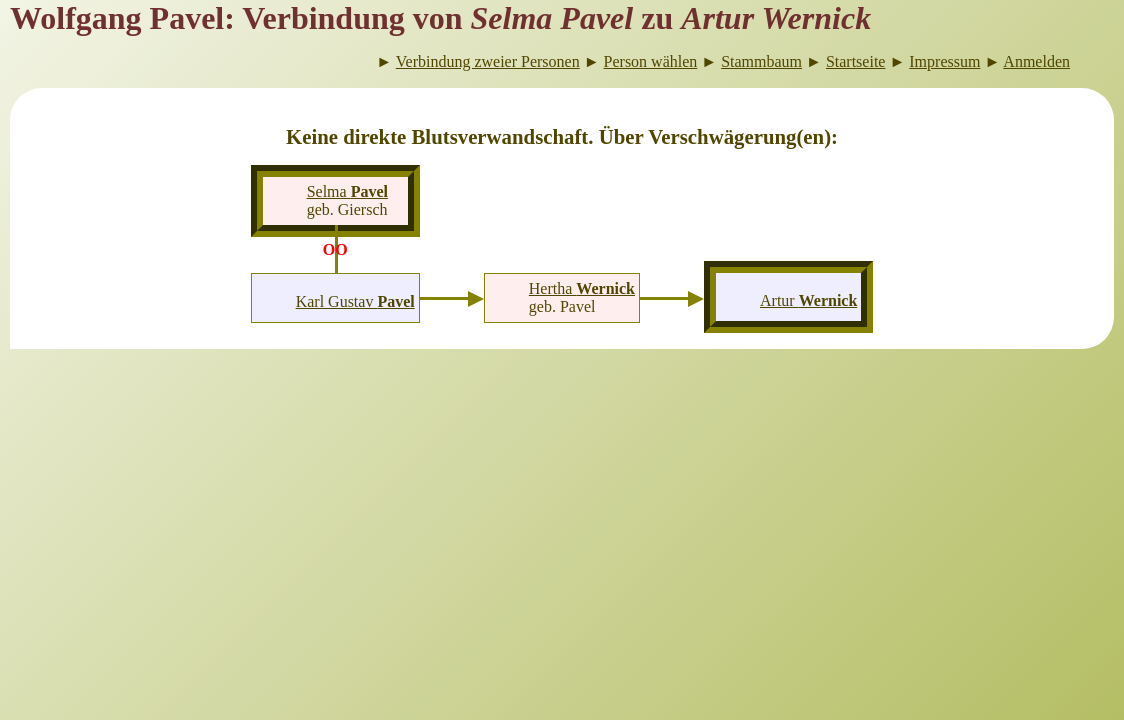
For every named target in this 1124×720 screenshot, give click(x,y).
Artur (808, 300)
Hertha (582, 288)
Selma (347, 191)
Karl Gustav (355, 301)
